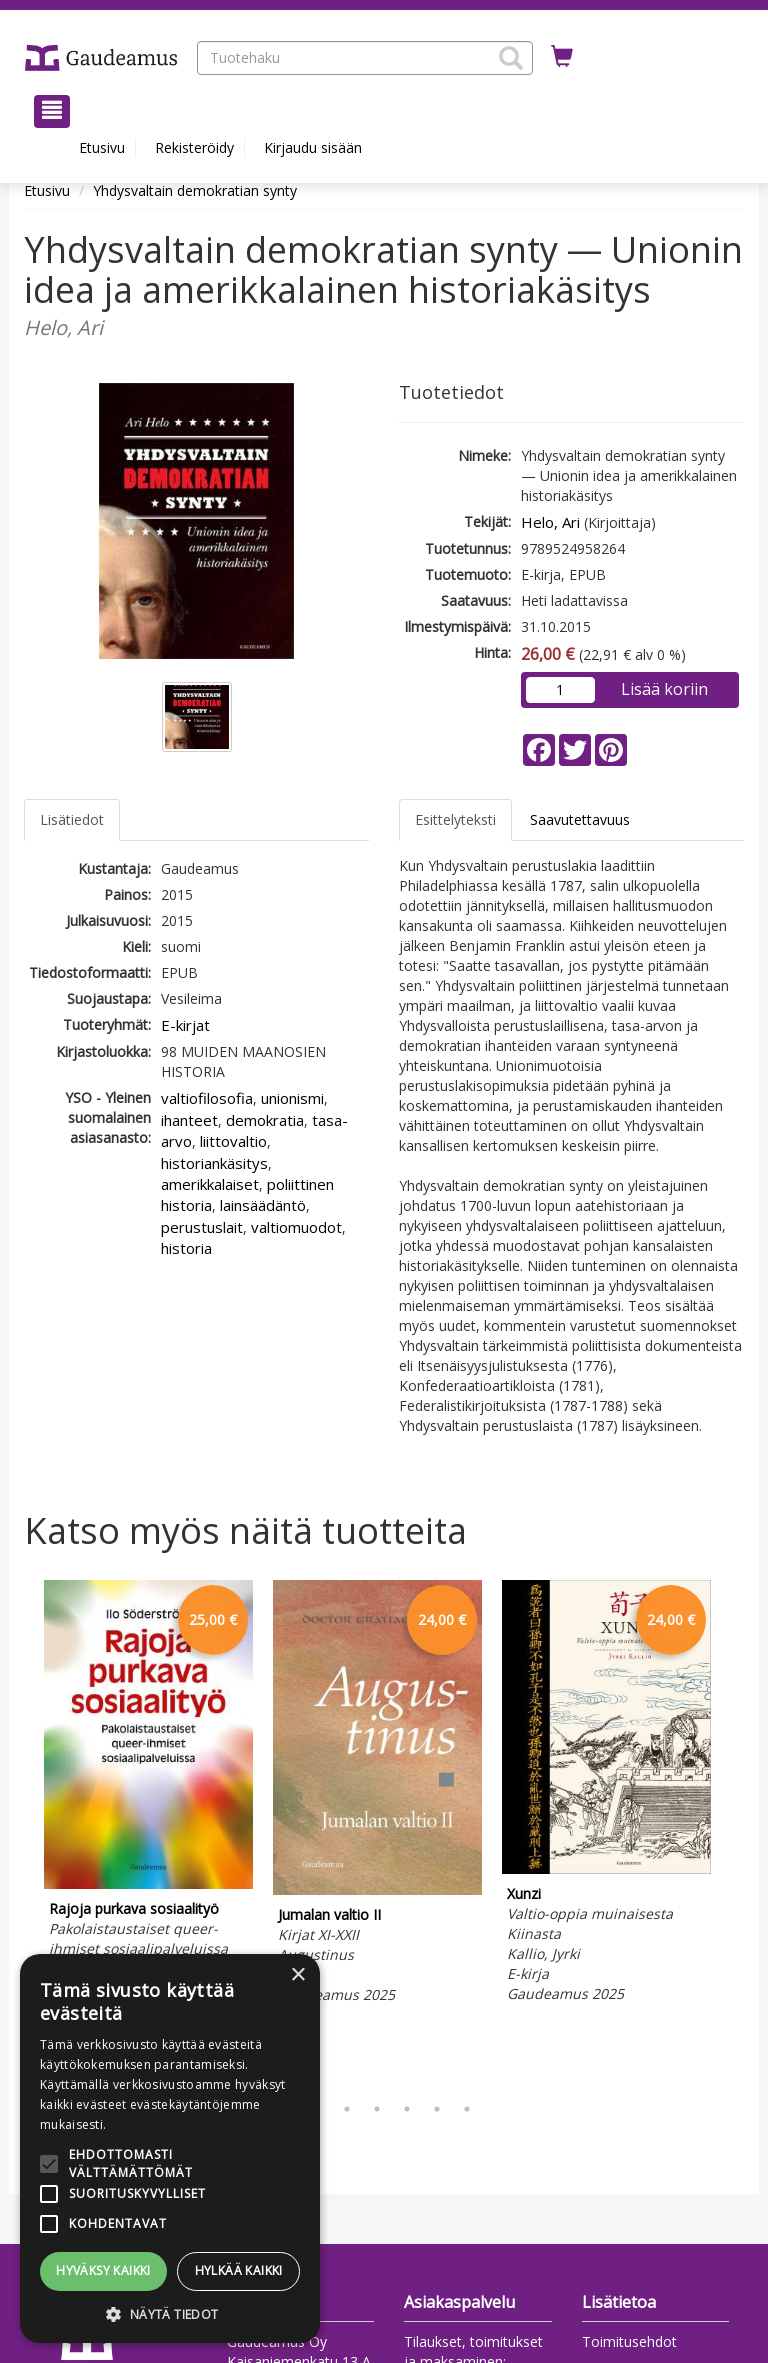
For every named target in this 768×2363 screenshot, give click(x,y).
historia (186, 1248)
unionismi (292, 1098)
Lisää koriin (664, 689)
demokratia (265, 1120)
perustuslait (202, 1227)
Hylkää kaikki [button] (239, 2270)
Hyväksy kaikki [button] (103, 2270)
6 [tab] (437, 2109)
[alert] (170, 2148)
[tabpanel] (148, 1802)
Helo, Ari (550, 522)
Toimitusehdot (629, 2341)
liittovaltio (233, 1141)
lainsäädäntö (263, 1205)
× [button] (297, 1975)
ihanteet (189, 1120)
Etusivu (102, 147)
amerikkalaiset (210, 1184)
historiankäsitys (214, 1163)
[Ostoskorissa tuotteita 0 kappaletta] (562, 57)
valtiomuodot (296, 1227)
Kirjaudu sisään (313, 147)
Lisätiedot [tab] (72, 819)
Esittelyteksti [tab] (455, 819)
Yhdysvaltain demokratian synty (195, 190)
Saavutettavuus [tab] (580, 819)
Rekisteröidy (194, 147)
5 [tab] (407, 2109)
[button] (511, 58)
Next (734, 1832)
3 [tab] (347, 2109)
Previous (19, 1832)
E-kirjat (185, 1025)
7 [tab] (467, 2109)
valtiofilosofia (207, 1098)
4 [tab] (377, 2109)
